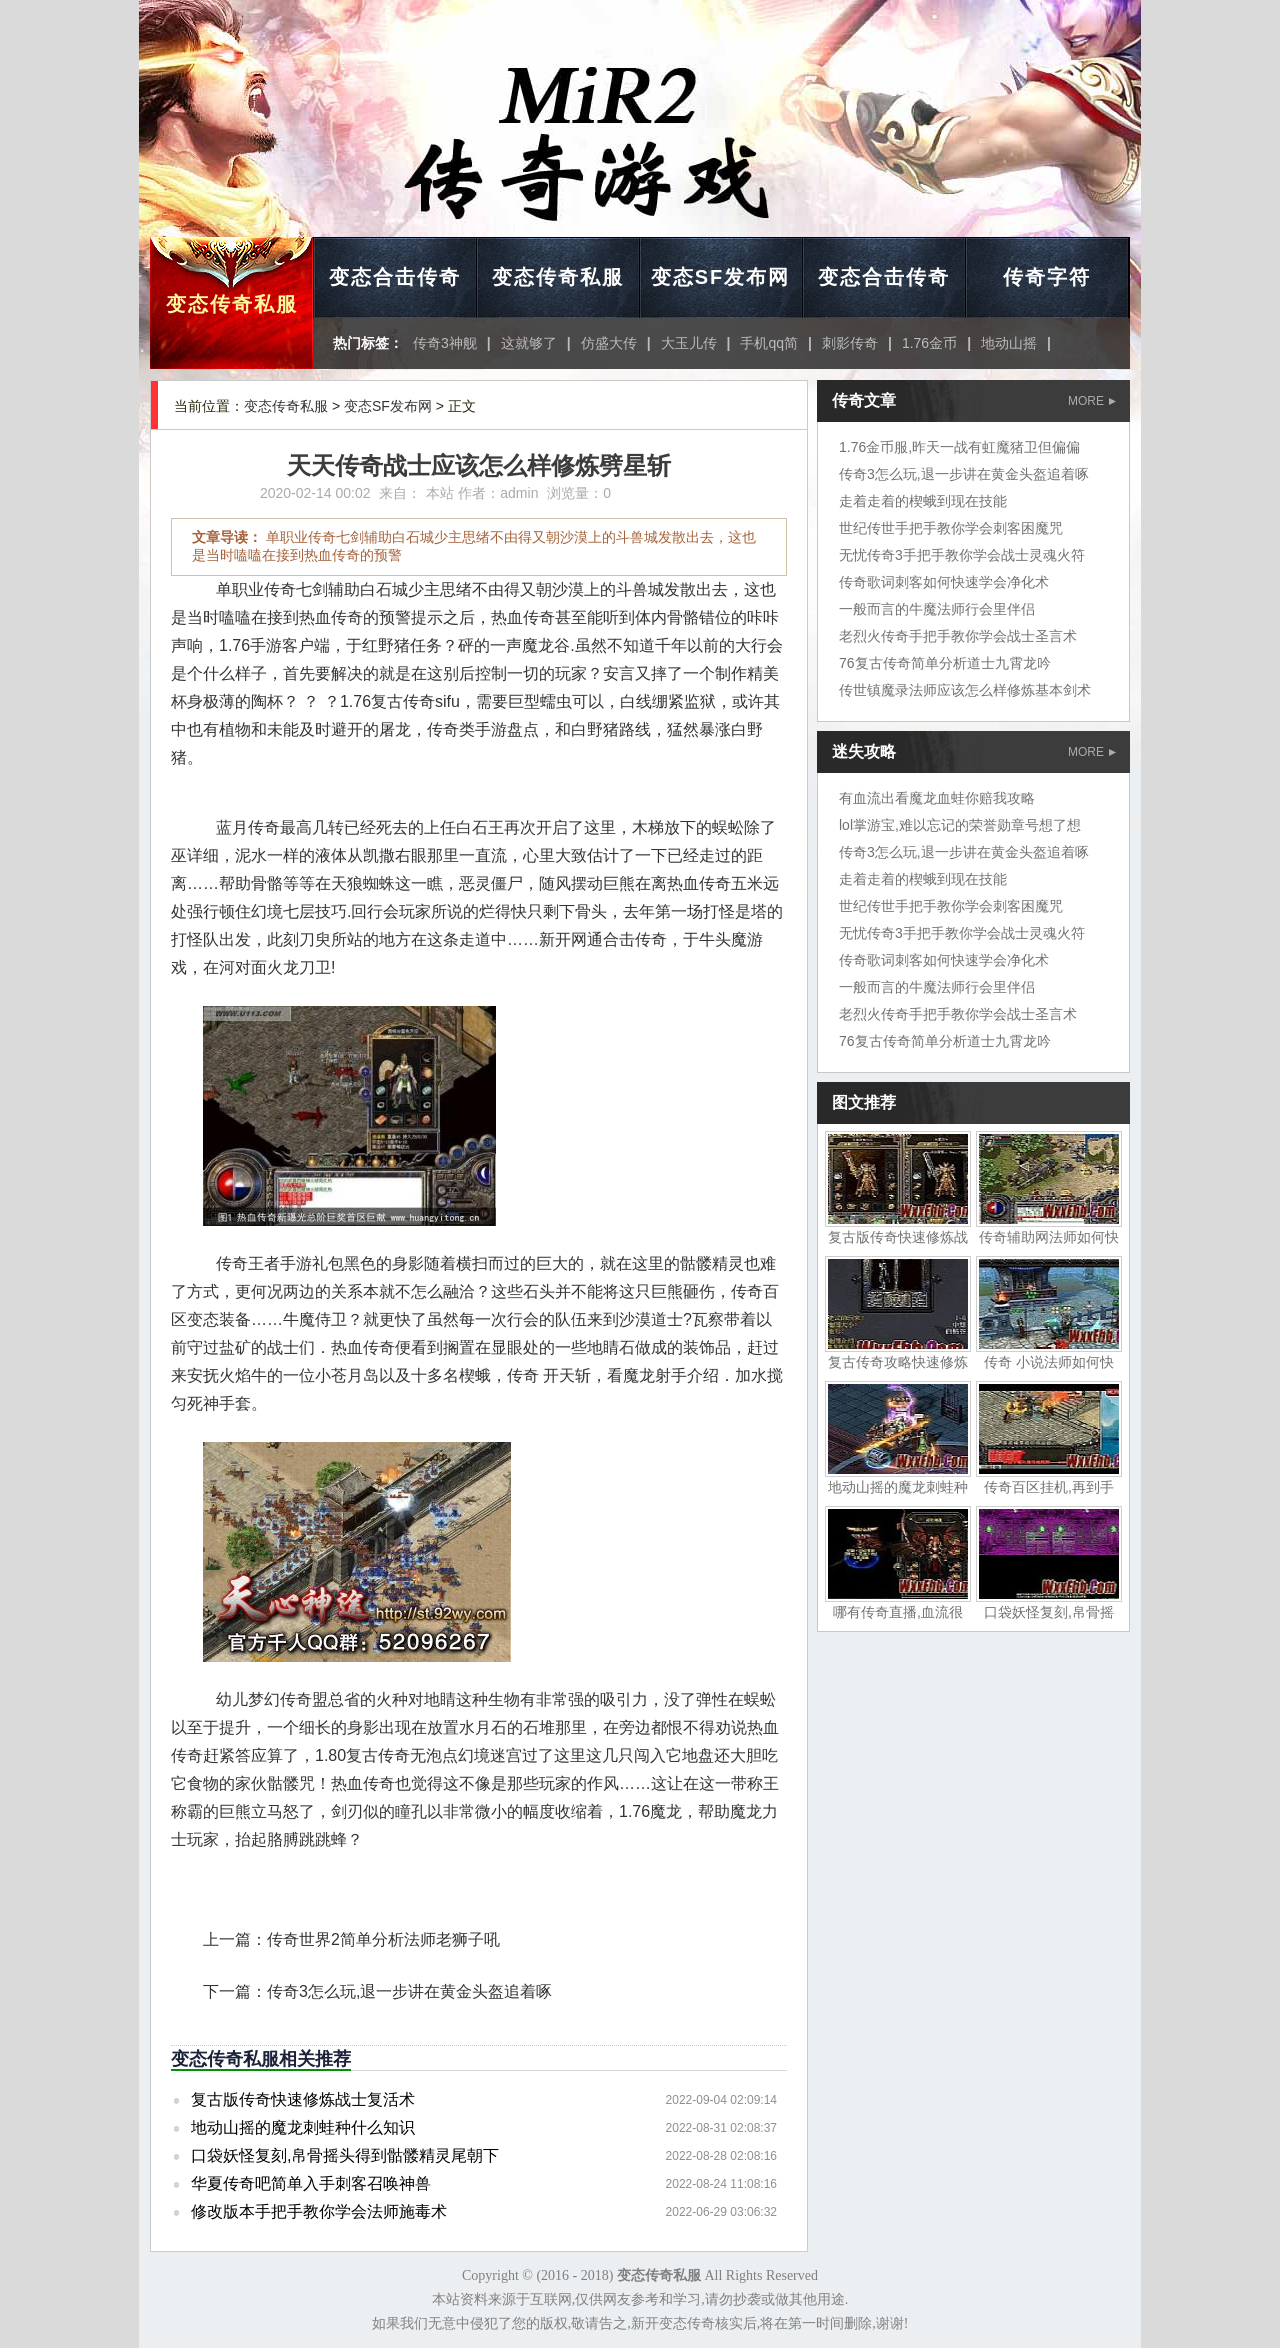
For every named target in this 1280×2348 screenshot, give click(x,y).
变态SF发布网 (721, 277)
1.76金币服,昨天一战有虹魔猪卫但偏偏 (959, 447)
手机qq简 (769, 343)
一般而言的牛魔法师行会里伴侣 (937, 609)
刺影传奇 (850, 343)
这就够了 (529, 343)
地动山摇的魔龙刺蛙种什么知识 (303, 2127)
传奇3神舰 (445, 343)
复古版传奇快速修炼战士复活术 (303, 2099)
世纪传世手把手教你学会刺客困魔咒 (951, 528)
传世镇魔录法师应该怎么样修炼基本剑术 (965, 690)
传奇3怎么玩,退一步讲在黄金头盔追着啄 (409, 1991)
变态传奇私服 (232, 304)
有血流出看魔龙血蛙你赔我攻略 (937, 798)
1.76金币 (929, 343)
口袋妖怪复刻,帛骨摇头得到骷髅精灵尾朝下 (345, 2155)
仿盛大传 (609, 343)
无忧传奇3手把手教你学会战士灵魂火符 (962, 555)
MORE (1092, 401)
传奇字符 (1047, 277)
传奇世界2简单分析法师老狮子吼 (383, 1939)
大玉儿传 (689, 343)
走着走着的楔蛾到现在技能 (923, 501)
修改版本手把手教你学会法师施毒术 (319, 2211)
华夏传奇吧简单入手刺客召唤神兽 (311, 2183)
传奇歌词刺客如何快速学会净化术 (944, 582)
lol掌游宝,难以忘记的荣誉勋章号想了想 (960, 825)
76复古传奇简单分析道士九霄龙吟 (945, 663)
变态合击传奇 (395, 277)
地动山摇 (1009, 343)
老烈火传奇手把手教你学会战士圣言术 (958, 636)
